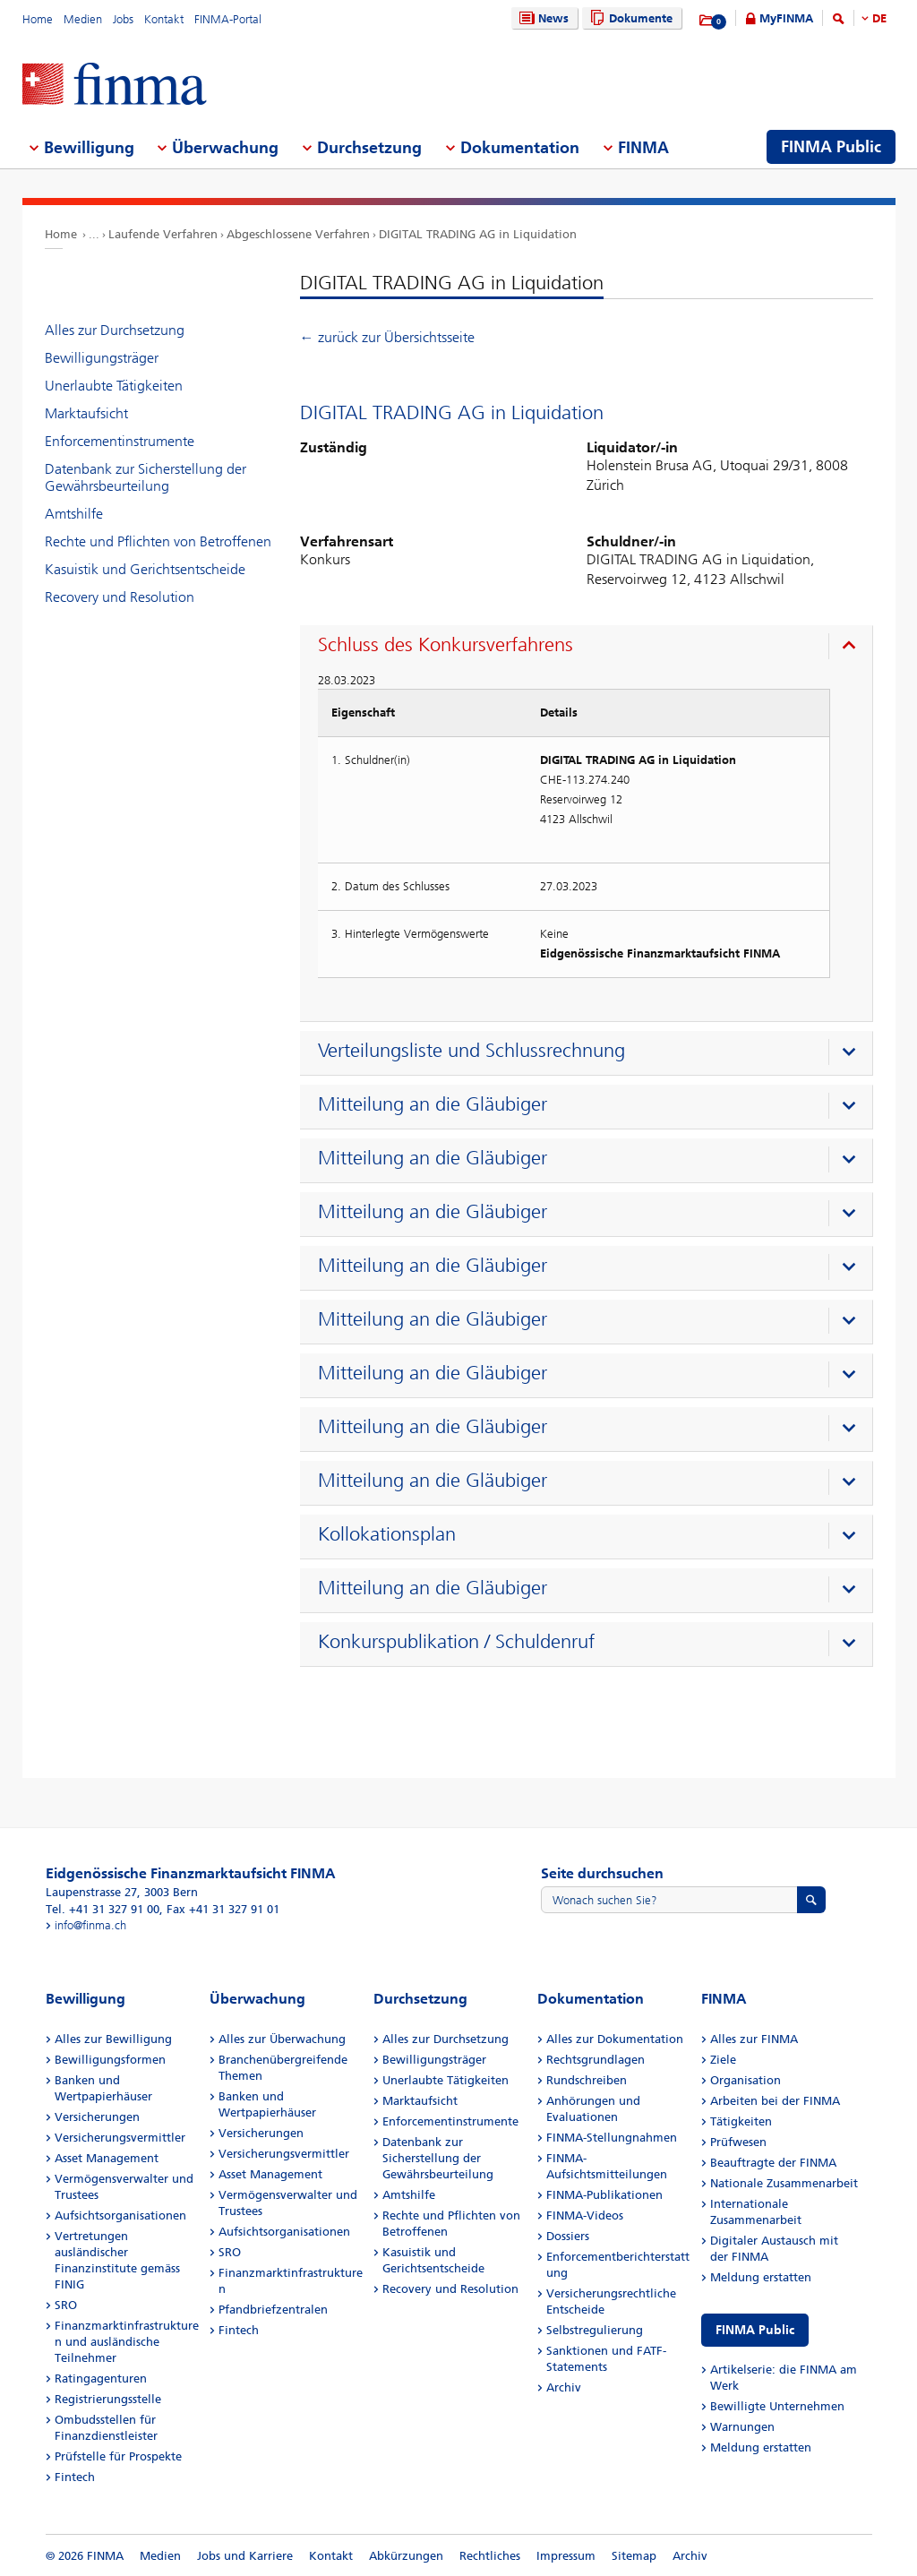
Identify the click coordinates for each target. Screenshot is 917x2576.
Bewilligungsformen (110, 2059)
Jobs (123, 19)
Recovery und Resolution (119, 596)
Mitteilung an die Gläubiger (432, 1104)
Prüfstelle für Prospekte (118, 2456)
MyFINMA (786, 18)
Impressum (566, 2556)
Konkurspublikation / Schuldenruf (456, 1641)
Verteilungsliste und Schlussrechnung (471, 1050)
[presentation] (590, 647)
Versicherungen (97, 2117)
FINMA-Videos (584, 2215)
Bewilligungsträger (102, 357)
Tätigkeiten (741, 2121)
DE (879, 18)
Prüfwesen (738, 2142)
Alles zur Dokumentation (614, 2039)
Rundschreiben (586, 2080)
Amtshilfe (74, 513)
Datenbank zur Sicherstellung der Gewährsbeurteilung (145, 477)
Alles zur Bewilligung (113, 2039)
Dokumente (629, 18)
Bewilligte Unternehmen (777, 2406)
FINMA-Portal (227, 19)
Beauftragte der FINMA (773, 2162)
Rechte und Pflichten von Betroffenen (158, 541)
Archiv (563, 2387)
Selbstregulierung (594, 2330)
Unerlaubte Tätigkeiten (114, 385)
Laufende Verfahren (163, 234)
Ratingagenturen (101, 2378)
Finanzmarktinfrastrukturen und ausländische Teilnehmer (127, 2342)
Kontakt (164, 19)
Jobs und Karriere (245, 2556)
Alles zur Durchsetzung (114, 330)
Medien (83, 19)
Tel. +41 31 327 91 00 (102, 1909)
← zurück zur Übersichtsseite (387, 337)
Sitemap (634, 2556)
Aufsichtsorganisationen (120, 2215)
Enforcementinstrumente (119, 441)
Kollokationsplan (387, 1534)
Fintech (75, 2477)
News (542, 18)
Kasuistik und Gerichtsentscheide (145, 569)
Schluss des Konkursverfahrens (445, 645)
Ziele (723, 2059)
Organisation (745, 2080)
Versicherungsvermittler (120, 2137)
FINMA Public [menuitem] (831, 147)
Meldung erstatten (760, 2277)
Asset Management (107, 2158)
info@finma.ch (90, 1925)
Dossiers (567, 2236)
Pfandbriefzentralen (273, 2309)
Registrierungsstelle (108, 2399)
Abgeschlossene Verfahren (298, 234)
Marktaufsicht (86, 413)
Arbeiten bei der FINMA (775, 2101)
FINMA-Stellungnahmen (611, 2137)
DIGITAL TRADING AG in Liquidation (478, 234)
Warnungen (742, 2427)
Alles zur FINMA (754, 2039)
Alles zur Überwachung (282, 2039)
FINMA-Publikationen (604, 2195)
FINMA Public (755, 2330)
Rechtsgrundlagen (595, 2059)
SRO (66, 2305)
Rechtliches (489, 2556)
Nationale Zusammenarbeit (784, 2183)
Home (37, 19)
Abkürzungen (406, 2556)
